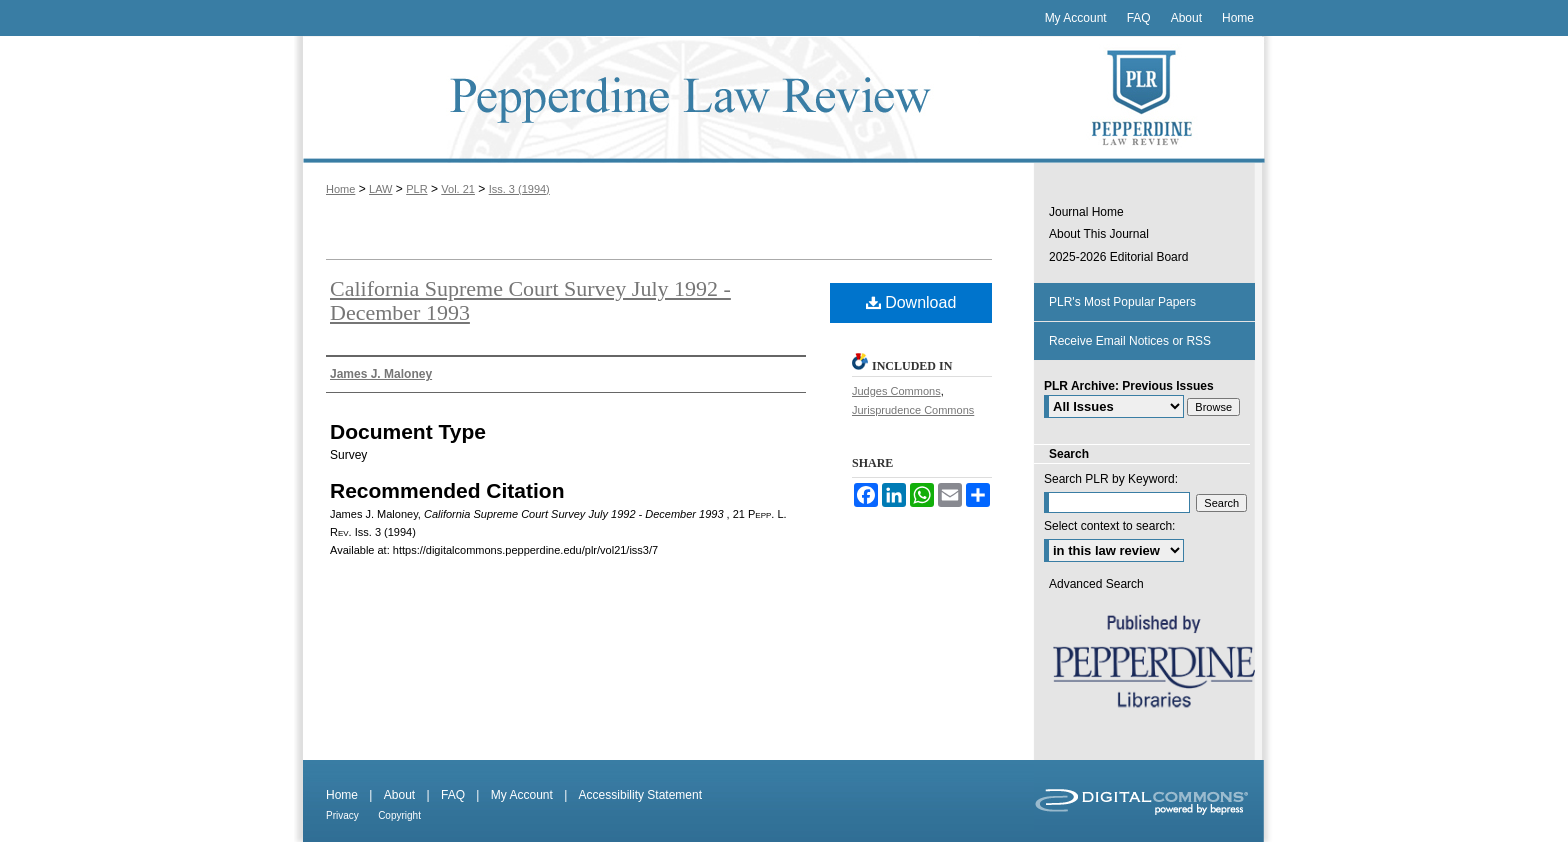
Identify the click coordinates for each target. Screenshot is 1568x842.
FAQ (453, 795)
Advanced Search (1096, 584)
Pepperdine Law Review (664, 99)
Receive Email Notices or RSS (1130, 341)
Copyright (399, 815)
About (399, 795)
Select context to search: (1109, 526)
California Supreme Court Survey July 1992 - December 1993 (530, 300)
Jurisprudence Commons (913, 410)
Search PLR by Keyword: (1111, 479)
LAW (380, 189)
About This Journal (1099, 234)
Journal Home (1086, 212)
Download (911, 302)
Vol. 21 (458, 189)
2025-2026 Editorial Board (1118, 257)
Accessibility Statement (640, 795)
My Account (522, 795)
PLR (416, 189)
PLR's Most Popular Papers (1122, 302)
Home (340, 189)
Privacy (342, 815)
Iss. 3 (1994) (519, 189)
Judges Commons (896, 391)
